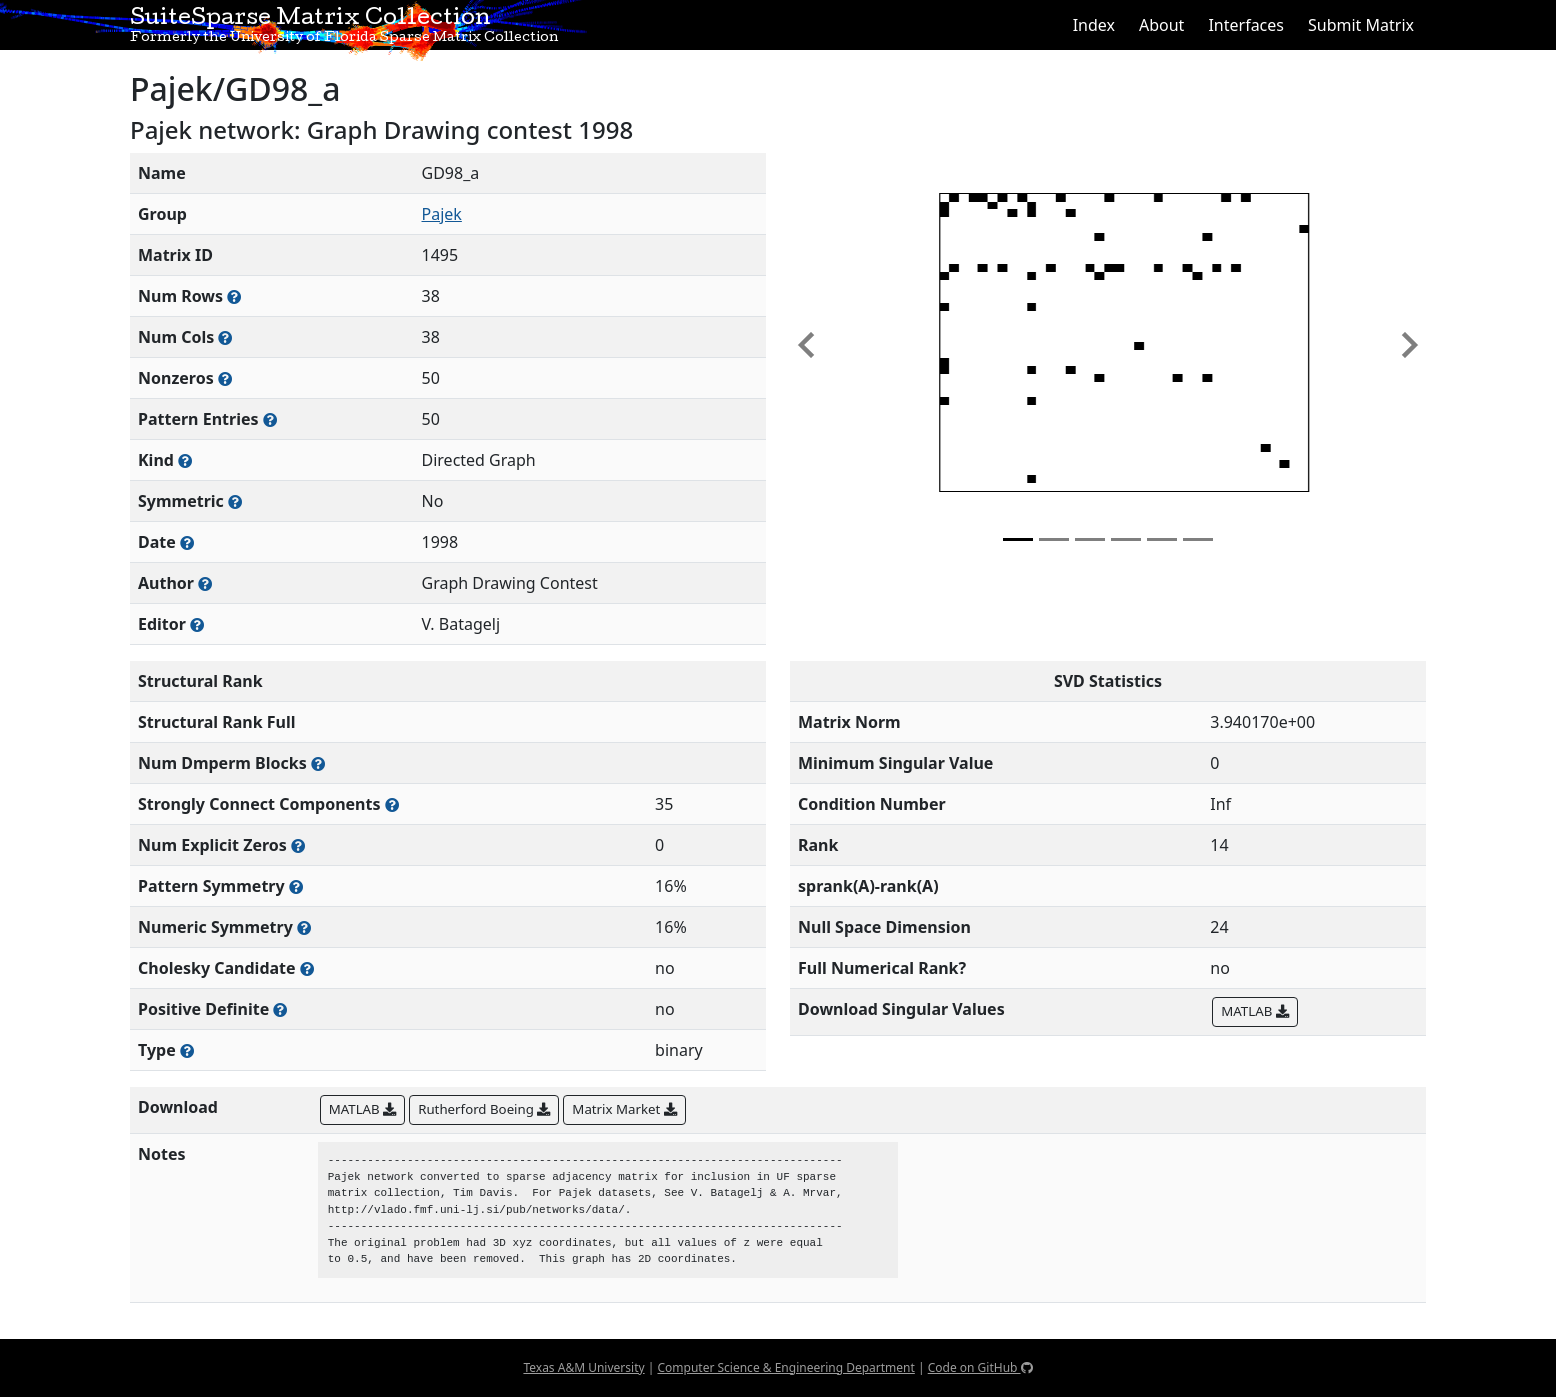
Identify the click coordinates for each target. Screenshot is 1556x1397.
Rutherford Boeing (484, 1109)
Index (1094, 25)
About (1161, 25)
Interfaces (1246, 25)
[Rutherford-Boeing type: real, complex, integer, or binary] (187, 1050)
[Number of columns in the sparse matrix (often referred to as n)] (225, 337)
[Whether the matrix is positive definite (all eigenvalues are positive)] (280, 1009)
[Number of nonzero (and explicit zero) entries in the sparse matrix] (270, 419)
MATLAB (1254, 1011)
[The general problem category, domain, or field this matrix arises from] (185, 460)
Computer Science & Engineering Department (785, 1367)
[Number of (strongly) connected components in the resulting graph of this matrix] (392, 804)
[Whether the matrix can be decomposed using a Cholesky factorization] (307, 968)
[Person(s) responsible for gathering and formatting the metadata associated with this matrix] (197, 624)
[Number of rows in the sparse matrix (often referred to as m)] (234, 296)
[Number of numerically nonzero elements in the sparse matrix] (225, 378)
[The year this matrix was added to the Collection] (187, 542)
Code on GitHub (980, 1367)
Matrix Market (624, 1109)
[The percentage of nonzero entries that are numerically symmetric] (304, 927)
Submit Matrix (1361, 25)
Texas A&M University (583, 1367)
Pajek (442, 214)
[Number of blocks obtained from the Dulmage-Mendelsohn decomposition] (318, 763)
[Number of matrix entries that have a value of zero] (298, 845)
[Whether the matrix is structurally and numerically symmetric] (235, 501)
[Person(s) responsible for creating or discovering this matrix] (205, 583)
